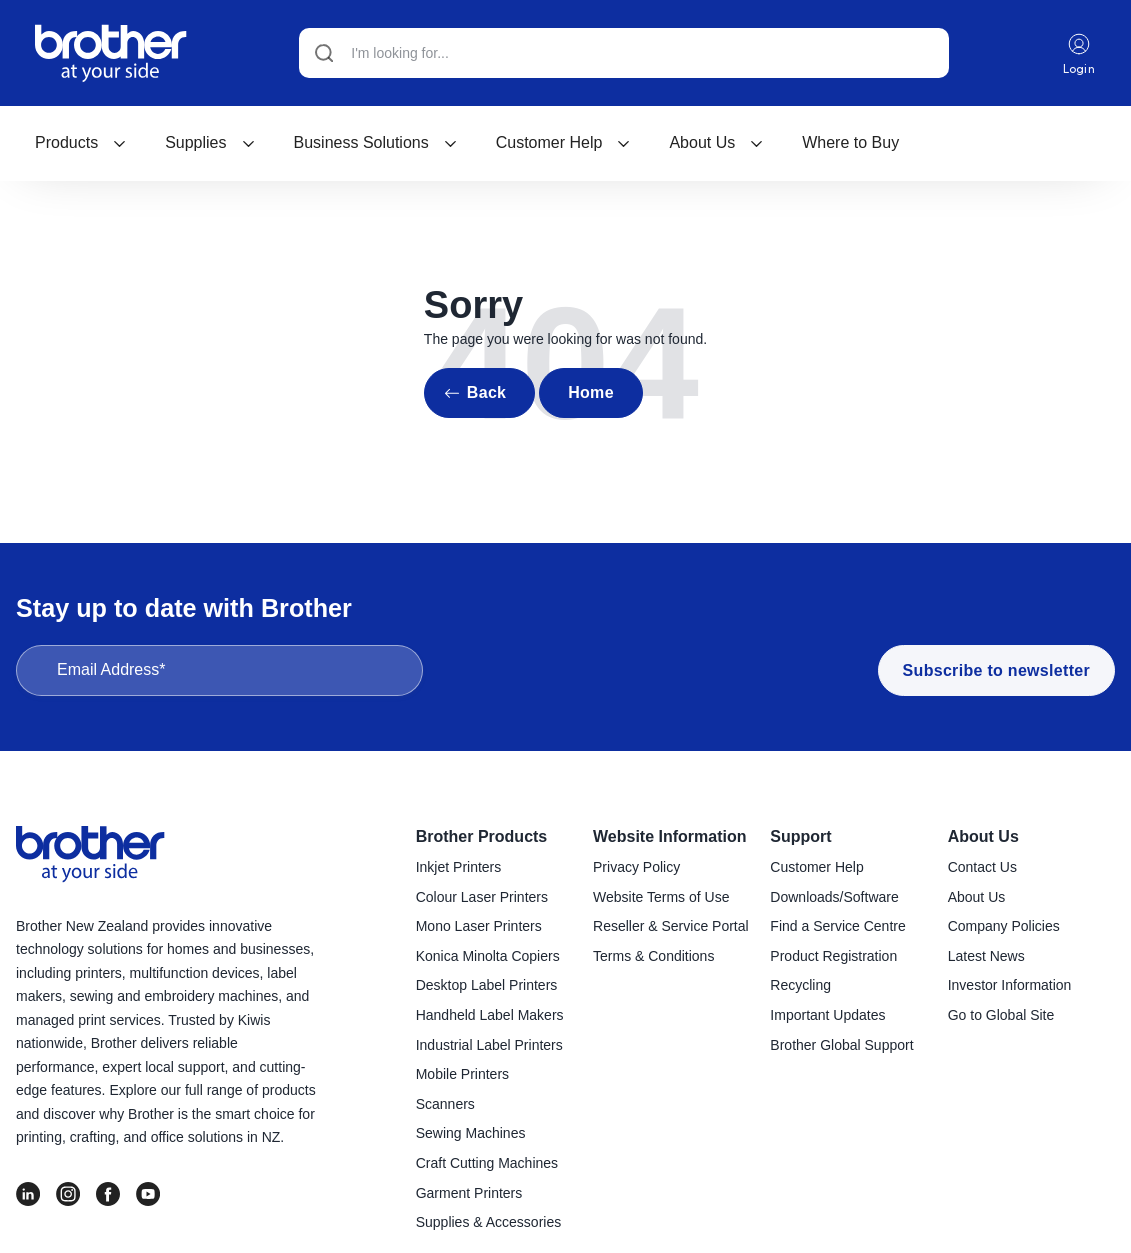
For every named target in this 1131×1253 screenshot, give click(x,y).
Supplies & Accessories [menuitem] (489, 1222)
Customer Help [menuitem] (816, 867)
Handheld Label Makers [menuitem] (490, 1015)
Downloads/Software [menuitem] (834, 897)
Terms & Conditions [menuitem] (653, 956)
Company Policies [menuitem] (1004, 926)
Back (486, 392)
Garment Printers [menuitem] (469, 1193)
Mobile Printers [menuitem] (462, 1074)
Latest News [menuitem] (986, 956)
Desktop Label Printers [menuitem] (487, 985)
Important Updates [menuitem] (827, 1015)
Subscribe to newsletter (996, 670)
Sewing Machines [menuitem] (471, 1133)
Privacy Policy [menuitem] (636, 867)
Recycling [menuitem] (800, 985)
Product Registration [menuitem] (833, 956)
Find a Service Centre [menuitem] (837, 926)
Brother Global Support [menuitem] (841, 1045)
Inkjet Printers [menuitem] (459, 867)
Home (591, 392)
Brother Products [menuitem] (482, 836)
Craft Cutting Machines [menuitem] (487, 1163)
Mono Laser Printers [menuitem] (479, 926)
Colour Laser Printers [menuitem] (482, 897)
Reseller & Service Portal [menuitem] (671, 926)
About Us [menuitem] (983, 836)
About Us (716, 142)
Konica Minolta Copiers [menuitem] (488, 956)
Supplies (210, 142)
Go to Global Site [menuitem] (1001, 1015)
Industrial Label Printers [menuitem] (489, 1045)
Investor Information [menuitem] (1010, 985)
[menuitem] (81, 143)
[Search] (624, 53)
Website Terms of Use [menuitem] (661, 897)
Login (1079, 53)
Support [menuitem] (800, 836)
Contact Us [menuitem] (982, 867)
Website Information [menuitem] (670, 836)
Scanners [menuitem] (445, 1104)
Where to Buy (850, 142)
